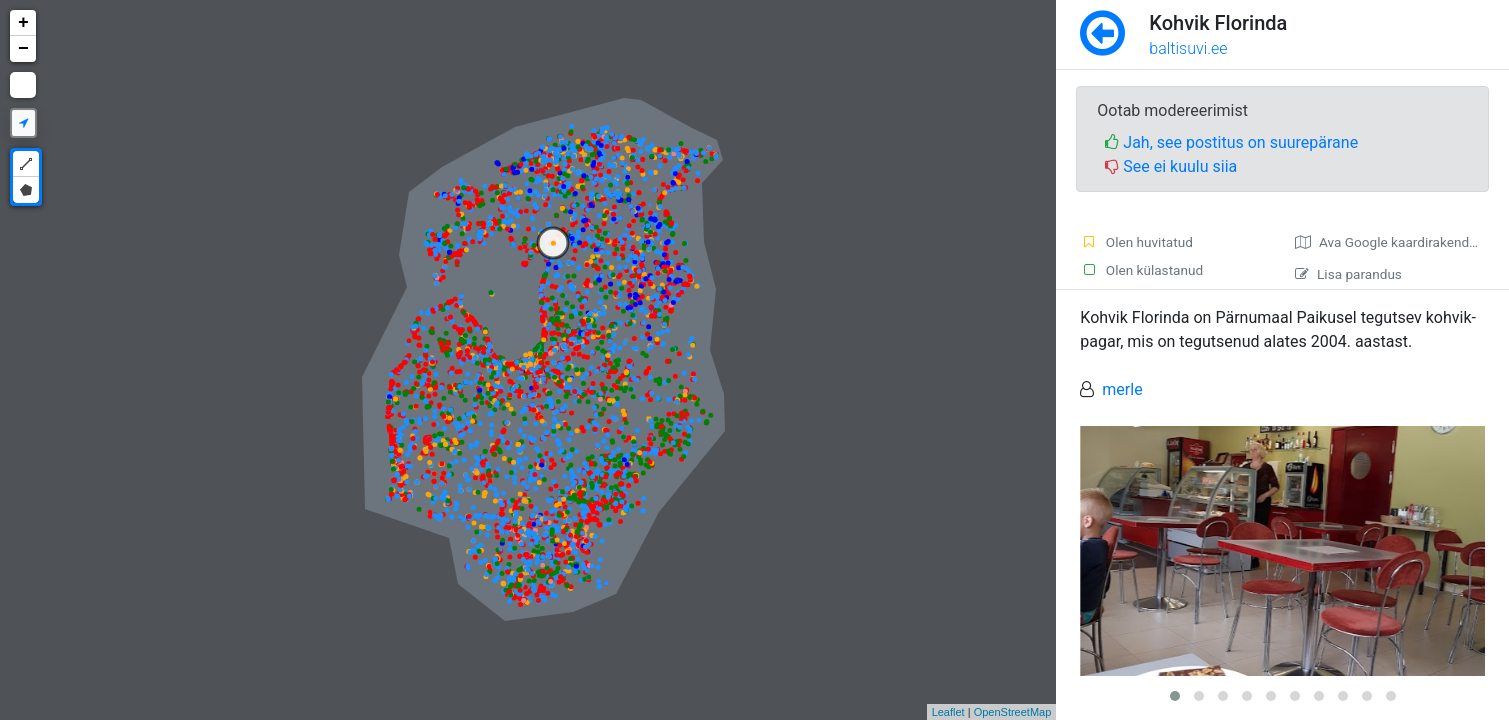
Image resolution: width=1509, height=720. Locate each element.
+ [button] (23, 23)
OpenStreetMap (1013, 712)
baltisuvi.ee (1188, 48)
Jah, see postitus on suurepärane (1231, 142)
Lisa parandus (1348, 274)
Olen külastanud (1141, 270)
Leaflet (948, 712)
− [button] (23, 49)
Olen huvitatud (1136, 242)
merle (1122, 389)
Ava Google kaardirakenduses (1396, 242)
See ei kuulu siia (1171, 166)
